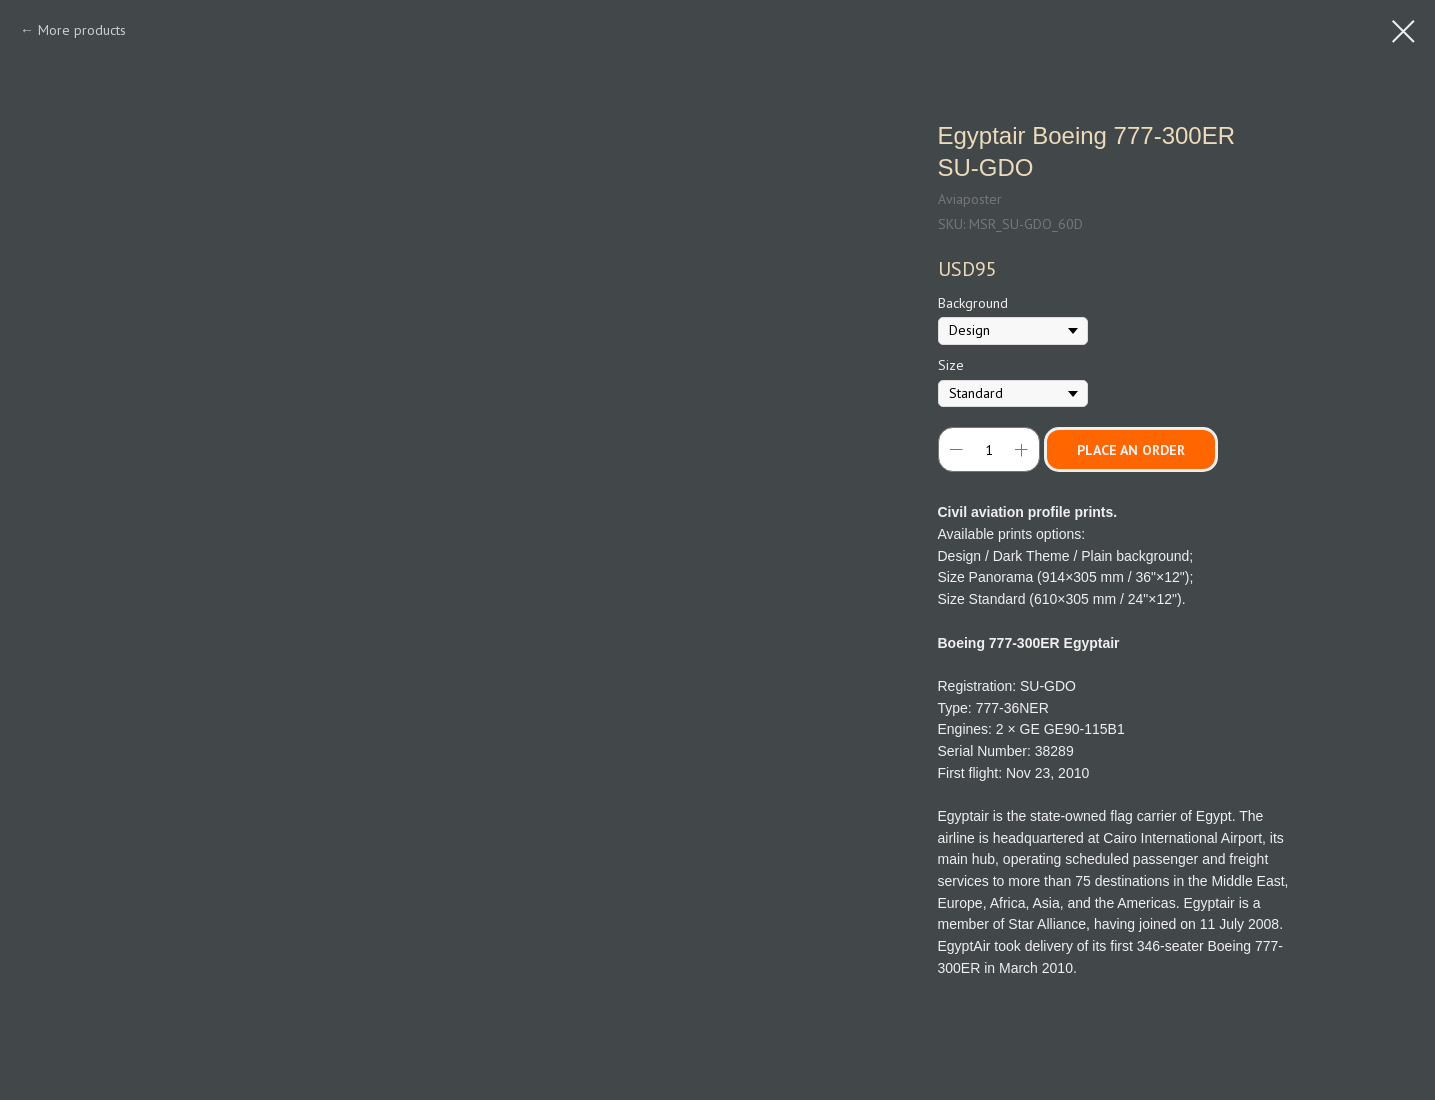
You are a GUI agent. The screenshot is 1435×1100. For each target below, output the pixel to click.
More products (82, 30)
